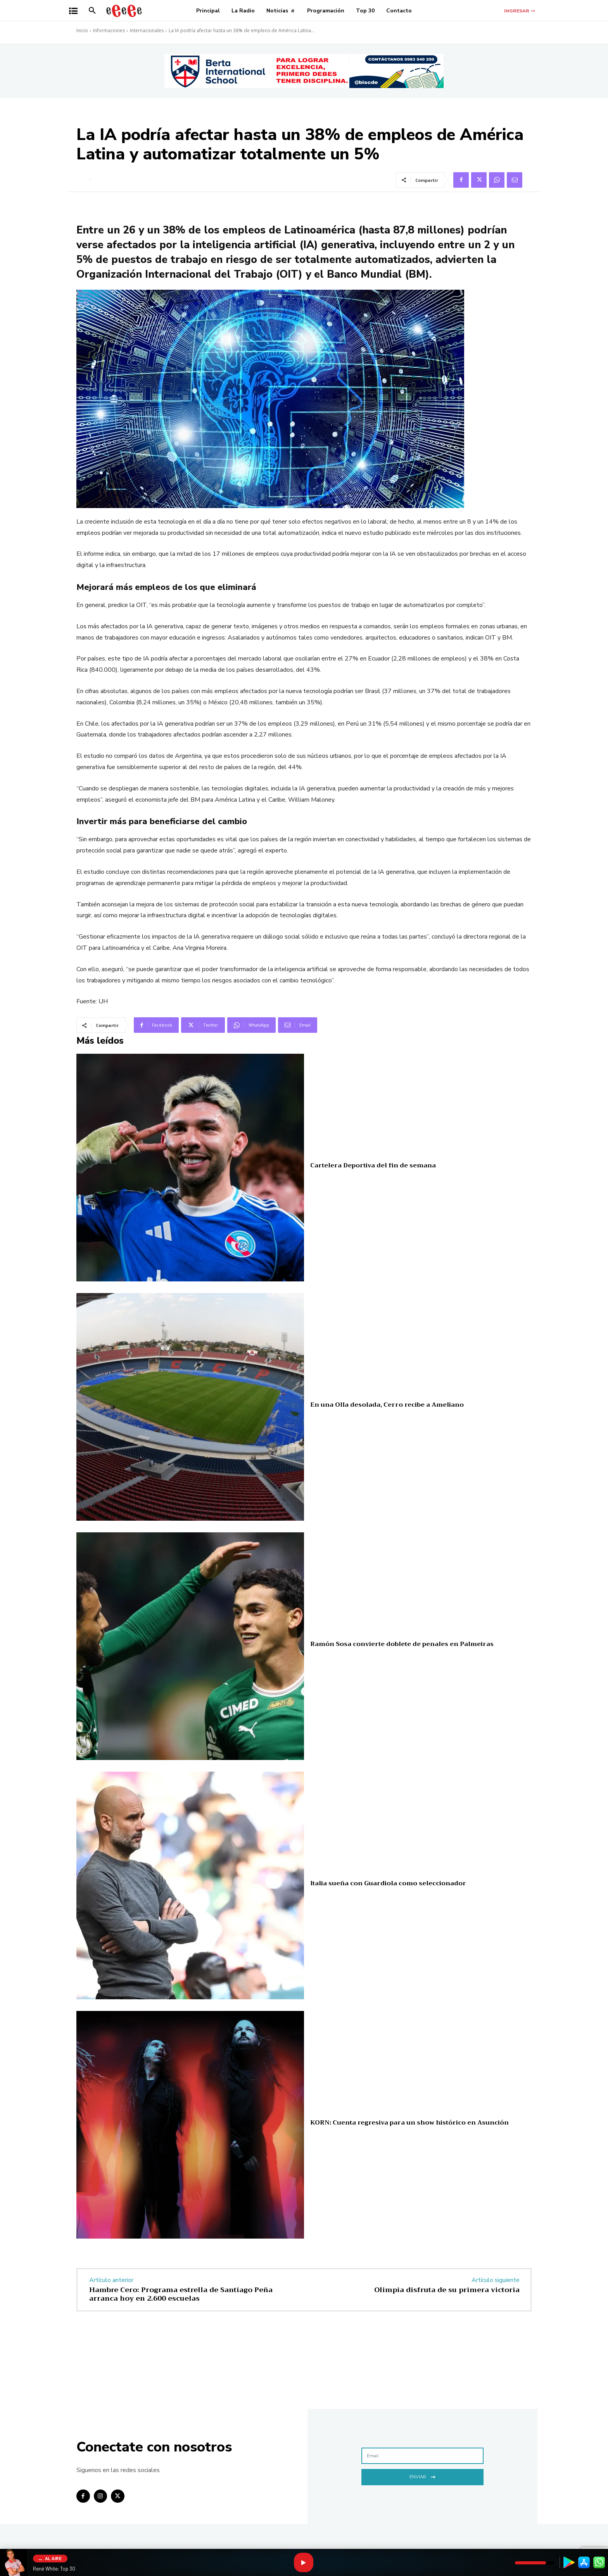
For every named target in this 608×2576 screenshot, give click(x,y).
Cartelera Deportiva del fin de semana (373, 1165)
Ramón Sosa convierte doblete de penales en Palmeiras (402, 1644)
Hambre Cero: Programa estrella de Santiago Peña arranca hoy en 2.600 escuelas (181, 2294)
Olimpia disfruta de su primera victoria (447, 2290)
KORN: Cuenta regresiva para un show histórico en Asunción (409, 2122)
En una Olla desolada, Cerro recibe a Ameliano (387, 1404)
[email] (422, 2456)
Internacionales (147, 30)
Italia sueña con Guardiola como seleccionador (388, 1883)
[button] (92, 11)
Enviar (422, 2476)
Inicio (82, 30)
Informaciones (109, 30)
